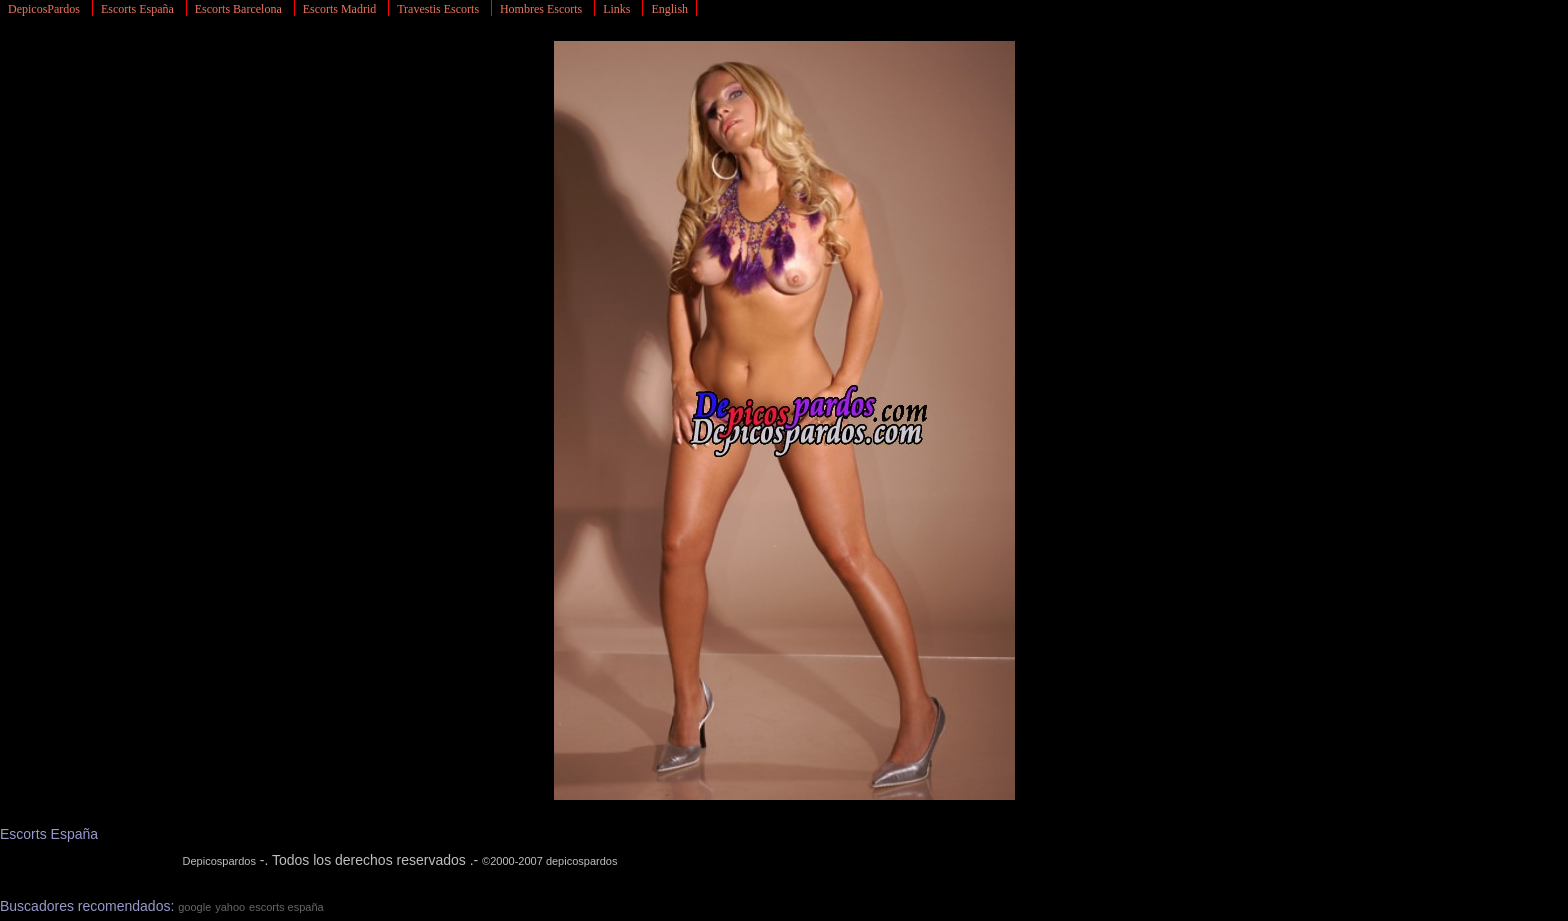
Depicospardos (219, 861)
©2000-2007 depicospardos (549, 861)
